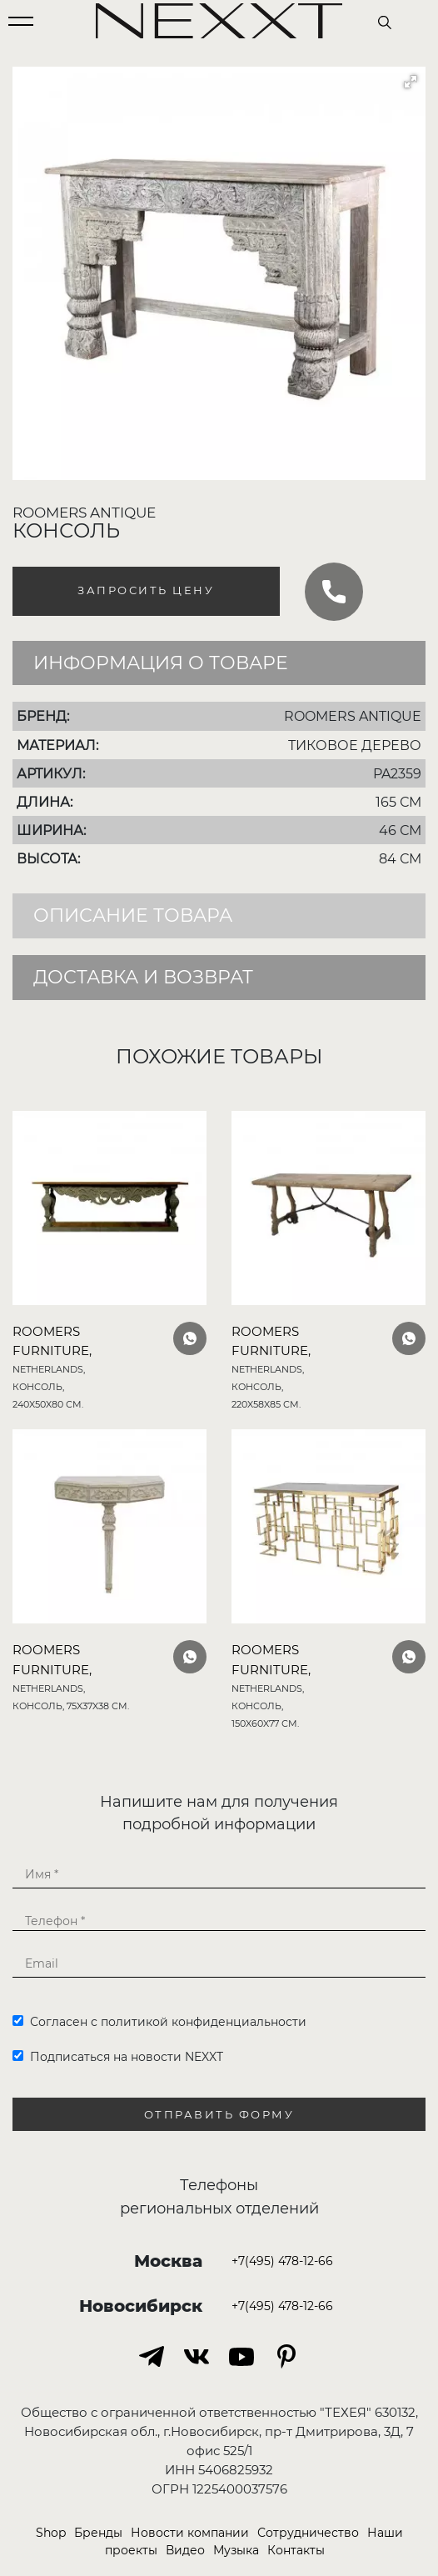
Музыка (236, 2550)
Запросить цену (145, 590)
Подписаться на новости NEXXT (117, 2056)
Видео (185, 2550)
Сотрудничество (308, 2532)
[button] (410, 81)
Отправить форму (219, 2114)
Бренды (98, 2532)
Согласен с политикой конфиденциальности (159, 2021)
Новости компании (190, 2532)
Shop (51, 2532)
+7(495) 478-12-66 (282, 2260)
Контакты (296, 2550)
